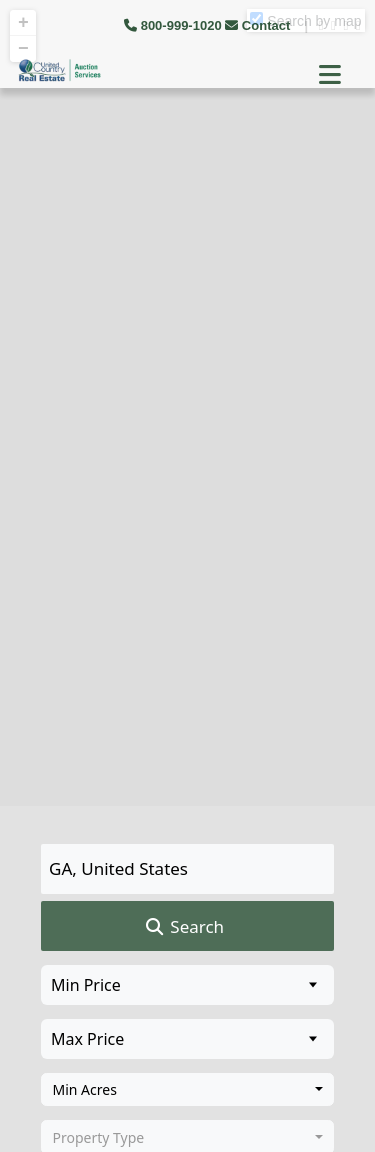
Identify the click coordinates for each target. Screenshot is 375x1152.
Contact (259, 25)
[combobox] (187, 1090)
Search (183, 927)
